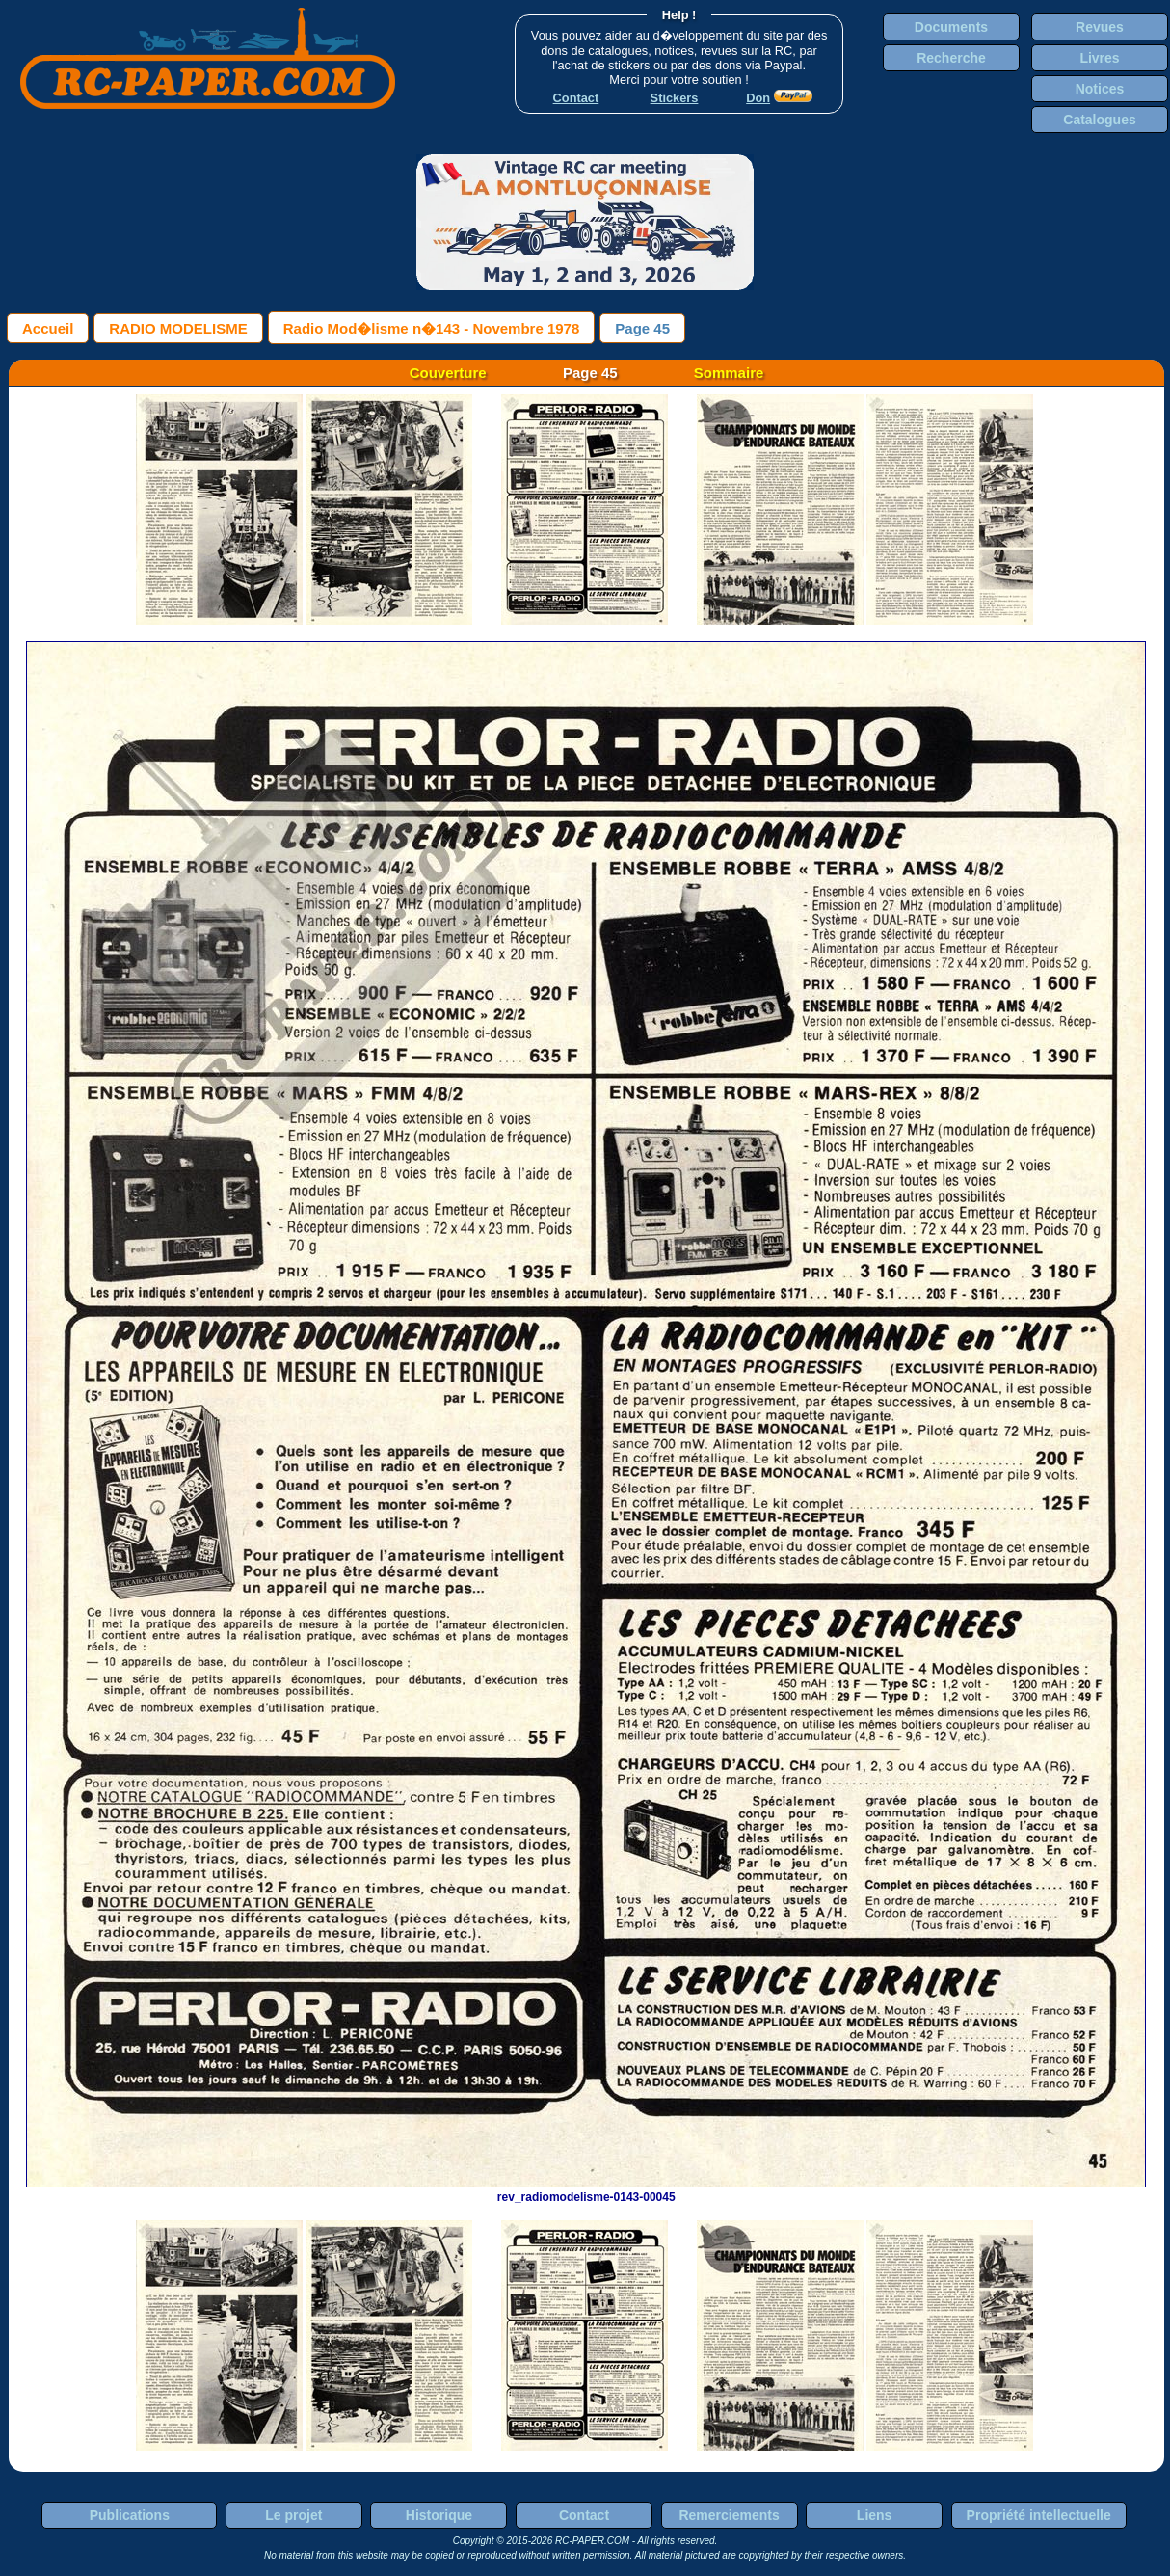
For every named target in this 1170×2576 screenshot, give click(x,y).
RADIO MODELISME (178, 328)
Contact (584, 2515)
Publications (130, 2515)
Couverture (448, 372)
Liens (874, 2515)
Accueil (47, 328)
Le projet (293, 2515)
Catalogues (1099, 119)
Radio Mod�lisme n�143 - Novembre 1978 (431, 328)
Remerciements (728, 2515)
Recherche (951, 58)
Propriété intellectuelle (1039, 2515)
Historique (439, 2515)
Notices (1100, 88)
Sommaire (729, 372)
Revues (1100, 27)
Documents (951, 27)
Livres (1099, 58)
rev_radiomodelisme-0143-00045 (586, 2190)
